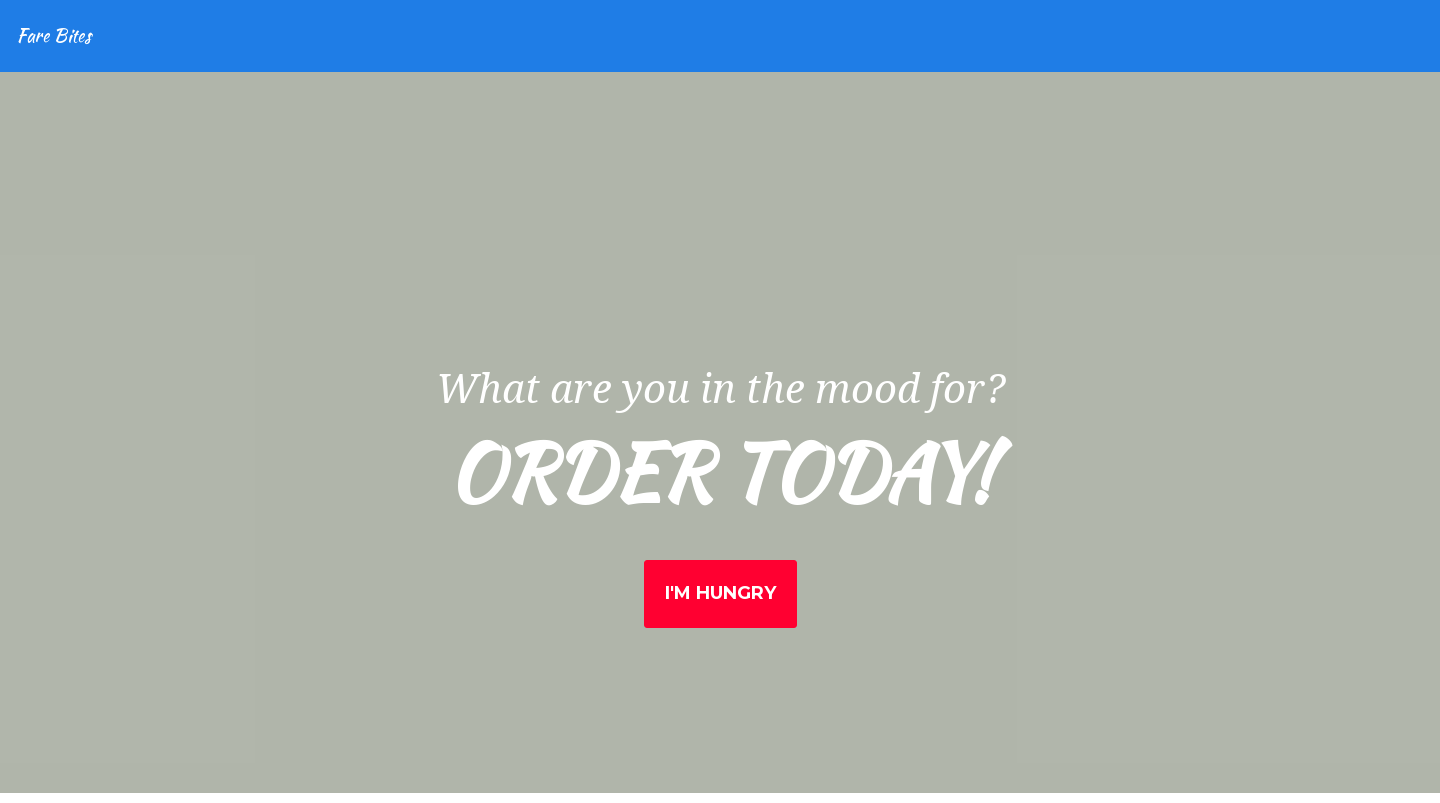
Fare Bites (53, 35)
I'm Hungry (720, 593)
